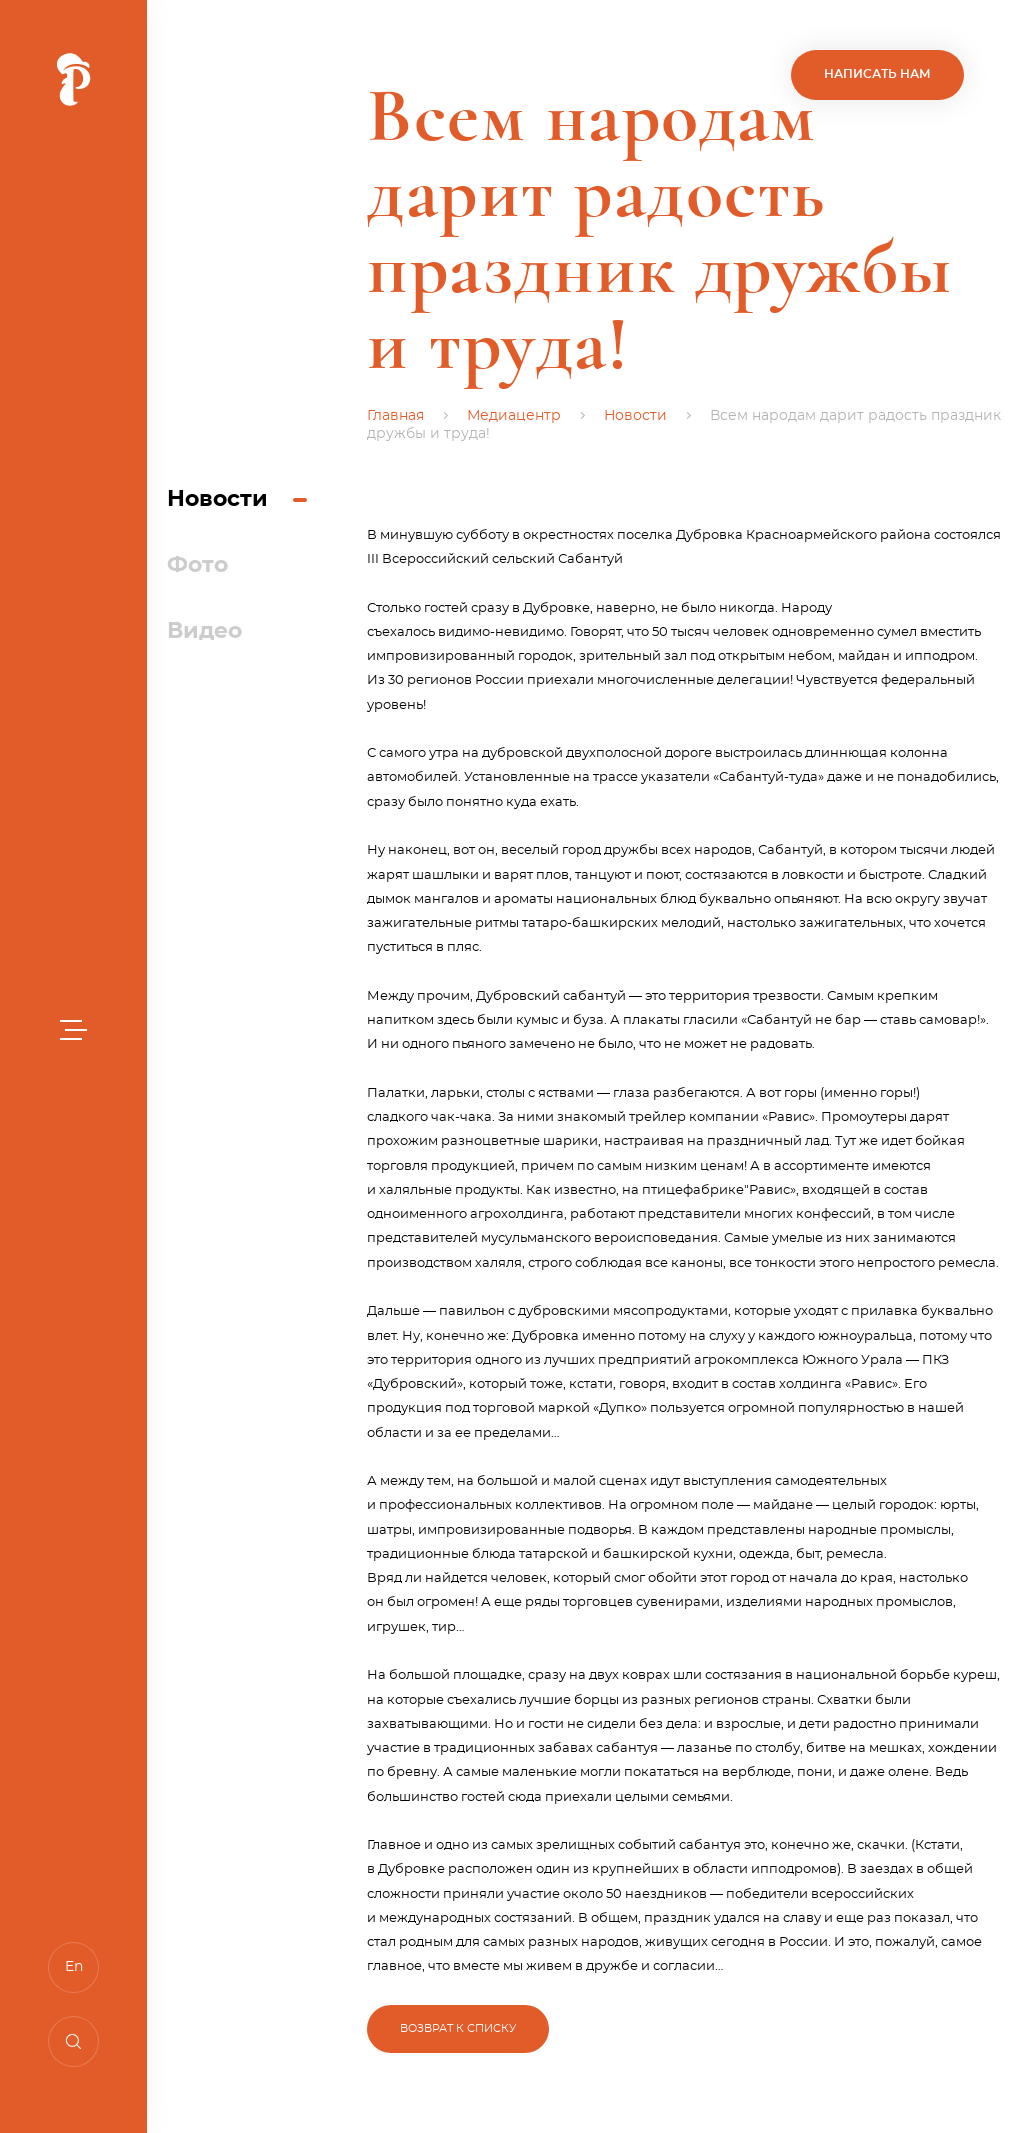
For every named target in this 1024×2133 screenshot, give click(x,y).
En (74, 1967)
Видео (204, 631)
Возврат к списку (458, 2028)
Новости (217, 499)
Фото (197, 565)
